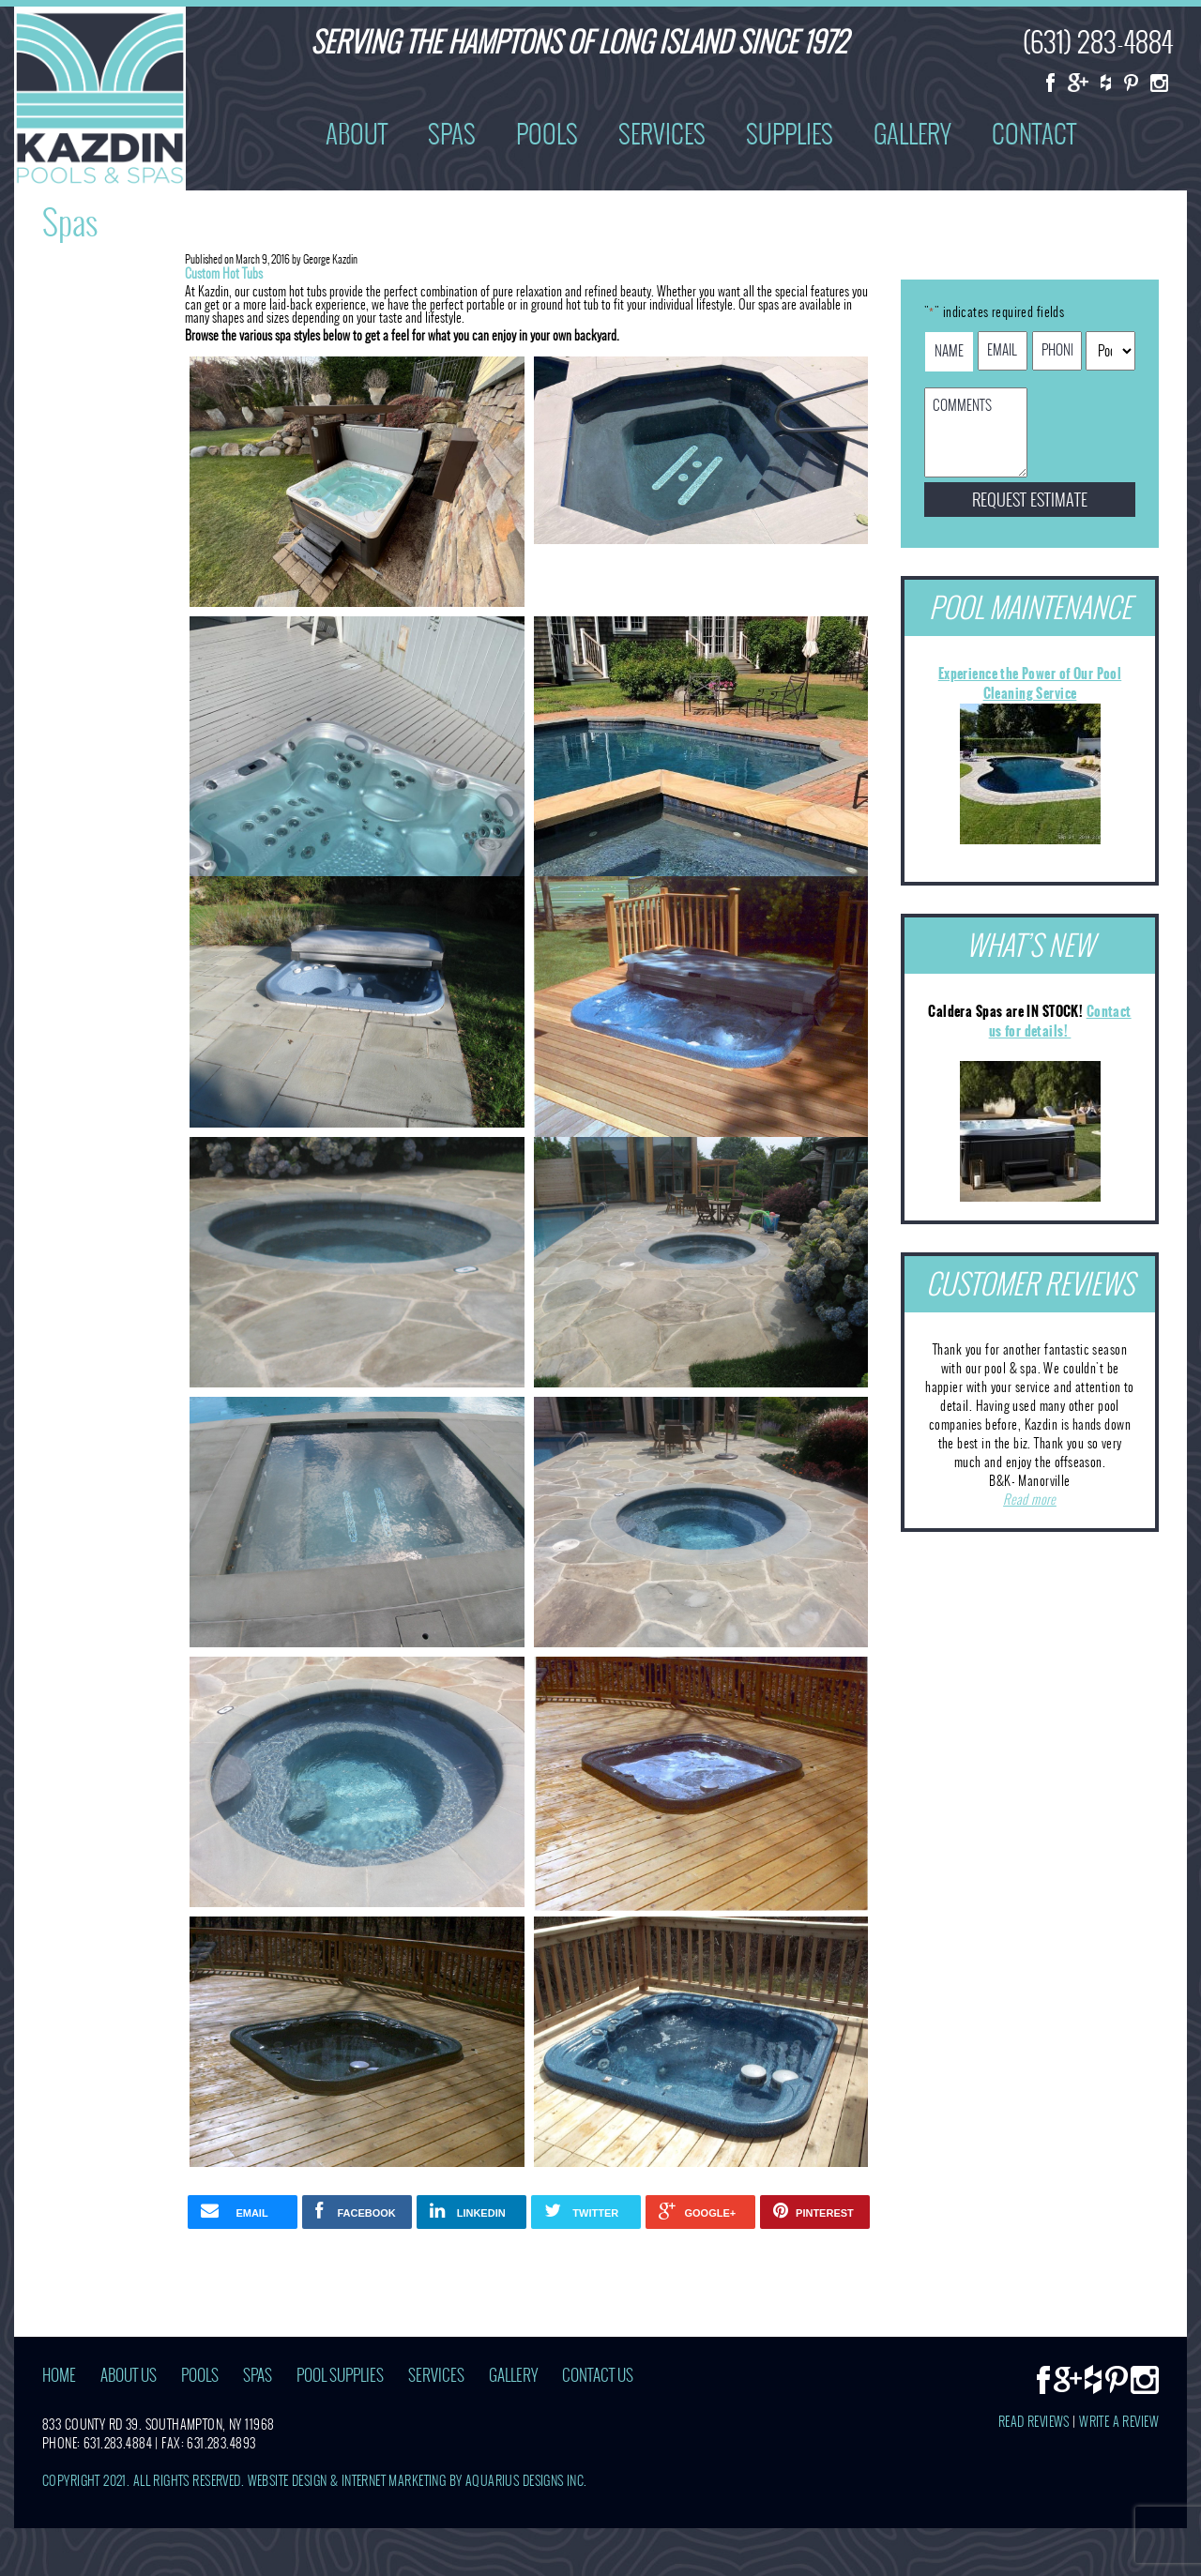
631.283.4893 (221, 2443)
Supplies (789, 134)
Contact (1034, 134)
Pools (547, 134)
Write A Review (1119, 2422)
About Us (128, 2375)
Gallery (912, 134)
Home (59, 2375)
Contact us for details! (1060, 1021)
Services (662, 134)
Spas (452, 134)
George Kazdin (330, 258)
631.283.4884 (118, 2443)
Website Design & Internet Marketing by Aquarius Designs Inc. (417, 2481)
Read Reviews (1034, 2422)
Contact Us (597, 2375)
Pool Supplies (340, 2375)
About (357, 134)
